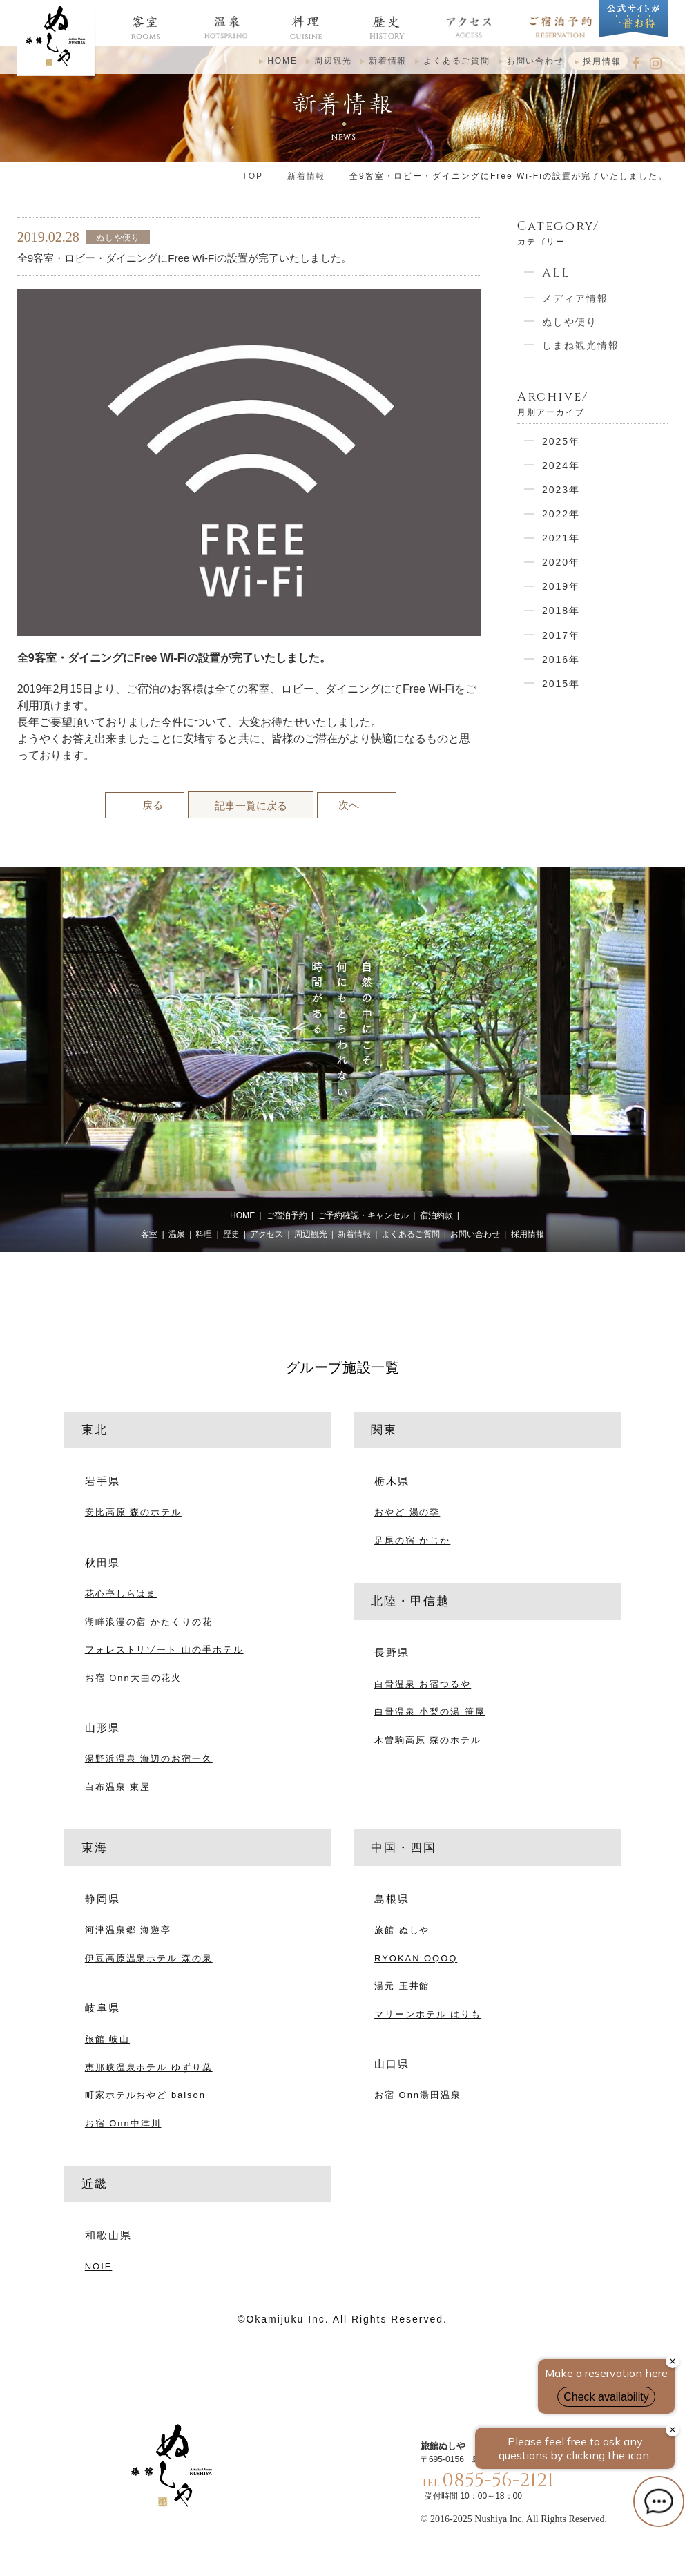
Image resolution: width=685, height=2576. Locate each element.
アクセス (266, 1234)
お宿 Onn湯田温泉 (417, 2095)
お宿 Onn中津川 (123, 2123)
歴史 (231, 1234)
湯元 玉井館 (402, 1986)
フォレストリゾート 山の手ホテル (164, 1649)
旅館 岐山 (107, 2039)
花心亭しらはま (121, 1593)
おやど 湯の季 (407, 1512)
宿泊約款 (436, 1215)
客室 (149, 1234)
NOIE (99, 2266)
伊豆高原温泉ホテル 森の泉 (149, 1958)
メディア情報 (575, 298)
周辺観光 (333, 61)
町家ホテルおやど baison (145, 2095)
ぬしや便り (569, 321)
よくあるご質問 (456, 61)
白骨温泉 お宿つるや (422, 1684)
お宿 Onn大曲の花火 (133, 1678)
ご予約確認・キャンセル (363, 1215)
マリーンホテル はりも (427, 2014)
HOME (282, 61)
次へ (348, 805)
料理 (203, 1234)
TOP (252, 176)
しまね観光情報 (580, 345)
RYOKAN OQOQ (415, 1958)
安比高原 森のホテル (133, 1512)
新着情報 (388, 61)
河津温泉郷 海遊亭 (128, 1930)
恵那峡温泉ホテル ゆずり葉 (149, 2067)
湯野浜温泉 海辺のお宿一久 (149, 1758)
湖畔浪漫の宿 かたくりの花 (149, 1622)
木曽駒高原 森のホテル (427, 1740)
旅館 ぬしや (402, 1930)
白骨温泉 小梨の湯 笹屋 (429, 1712)
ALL (556, 273)
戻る (152, 805)
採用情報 (602, 61)
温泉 (176, 1234)
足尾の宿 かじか (412, 1540)
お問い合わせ (535, 61)
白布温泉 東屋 (118, 1787)
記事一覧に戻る (251, 805)
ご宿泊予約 (286, 1215)
